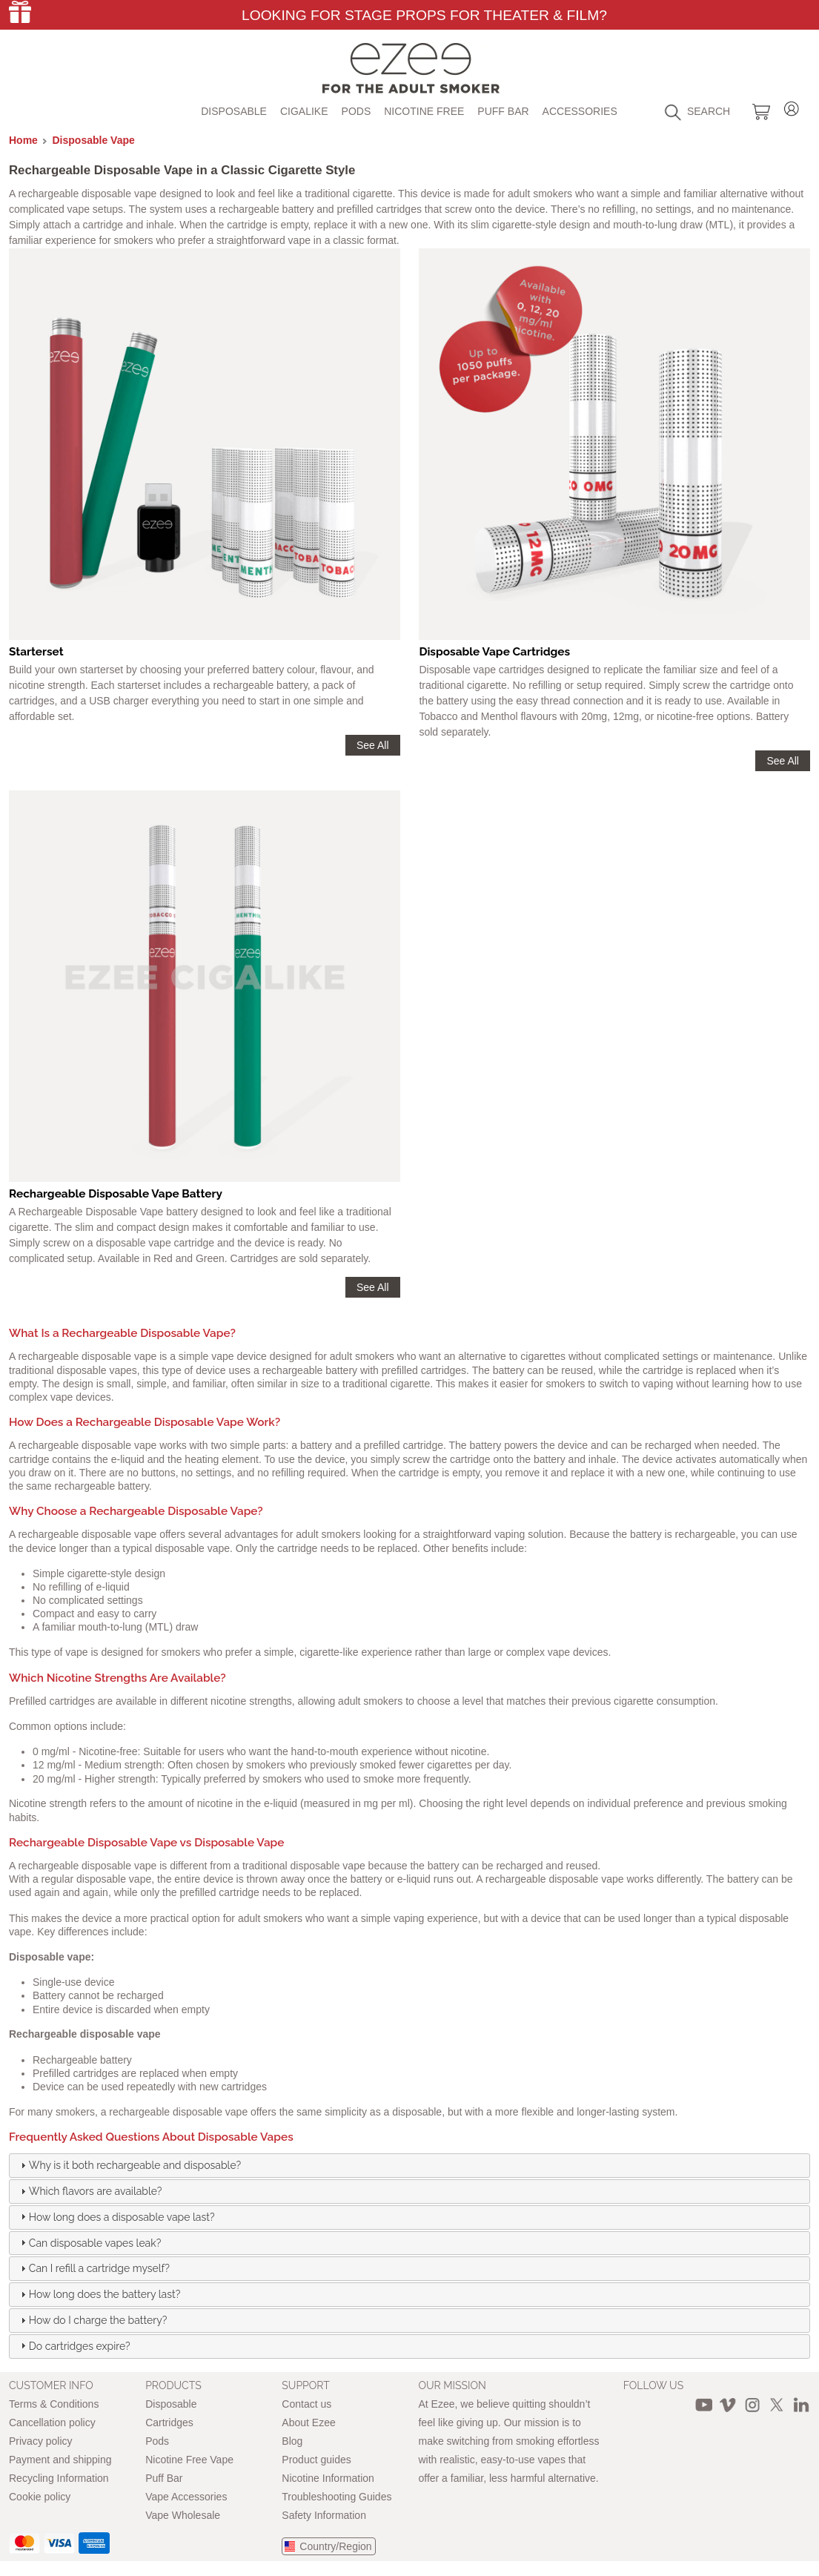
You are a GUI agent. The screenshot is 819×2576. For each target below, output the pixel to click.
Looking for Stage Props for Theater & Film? (424, 15)
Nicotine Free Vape (189, 2460)
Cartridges (169, 2422)
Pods (356, 111)
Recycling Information (59, 2478)
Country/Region (335, 2546)
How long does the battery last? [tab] (99, 2294)
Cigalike (304, 111)
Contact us (306, 2404)
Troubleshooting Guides (336, 2497)
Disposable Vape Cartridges (494, 651)
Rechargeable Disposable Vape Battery (115, 1194)
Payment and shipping (60, 2460)
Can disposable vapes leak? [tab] (89, 2242)
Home (23, 140)
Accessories (580, 111)
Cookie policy (39, 2497)
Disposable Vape (94, 140)
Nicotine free (424, 111)
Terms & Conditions (54, 2404)
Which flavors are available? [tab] (89, 2191)
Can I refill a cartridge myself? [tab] (93, 2268)
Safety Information (324, 2515)
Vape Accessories (186, 2497)
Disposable (234, 111)
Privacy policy (41, 2441)
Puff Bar (502, 111)
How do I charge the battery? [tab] (92, 2320)
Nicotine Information (328, 2478)
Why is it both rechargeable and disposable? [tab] (129, 2165)
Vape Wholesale (182, 2515)
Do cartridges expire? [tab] (73, 2345)
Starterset (36, 651)
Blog (292, 2441)
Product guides (316, 2460)
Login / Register (791, 106)
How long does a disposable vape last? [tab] (116, 2216)
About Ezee (308, 2422)
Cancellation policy (52, 2422)
